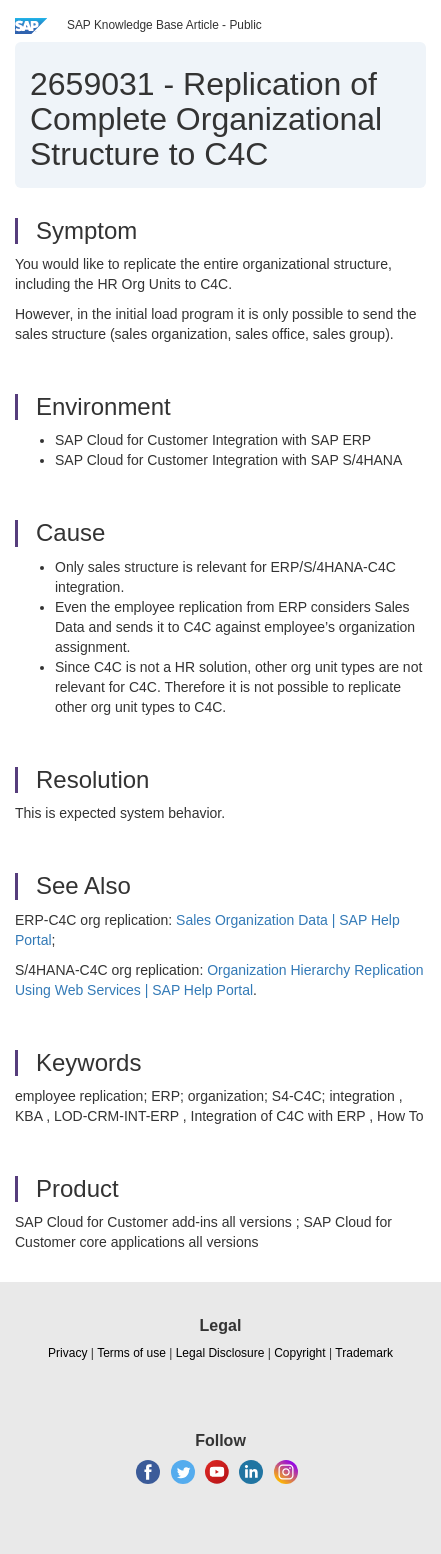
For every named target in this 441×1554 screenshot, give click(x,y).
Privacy (67, 1353)
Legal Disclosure (220, 1353)
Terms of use (131, 1353)
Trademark (364, 1353)
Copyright (299, 1353)
